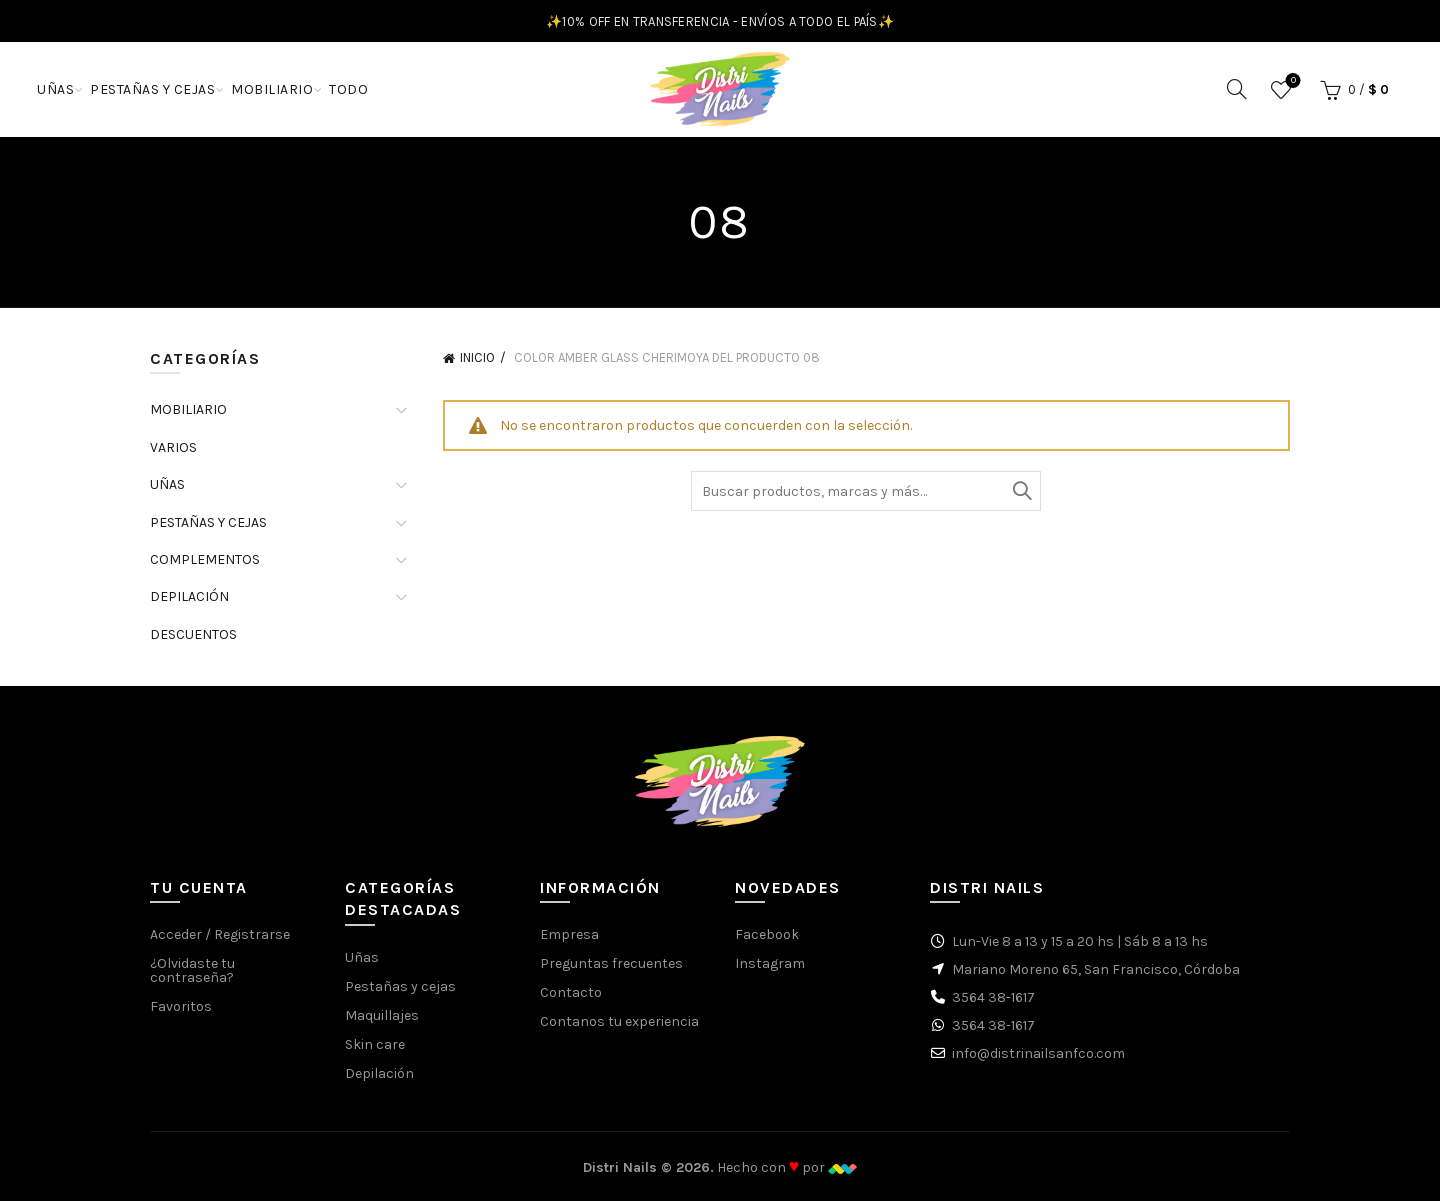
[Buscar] (1237, 89)
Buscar (1021, 491)
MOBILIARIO (272, 89)
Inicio (477, 357)
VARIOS (173, 447)
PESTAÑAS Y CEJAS (152, 89)
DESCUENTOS (193, 634)
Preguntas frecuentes (611, 963)
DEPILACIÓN (189, 596)
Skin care (375, 1044)
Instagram (770, 963)
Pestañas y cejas (400, 986)
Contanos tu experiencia (619, 1021)
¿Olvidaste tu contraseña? (192, 970)
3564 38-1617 (993, 997)
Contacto (571, 992)
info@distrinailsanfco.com (1038, 1053)
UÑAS (55, 89)
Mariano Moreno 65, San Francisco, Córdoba (1096, 969)
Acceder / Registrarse (220, 934)
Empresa (569, 934)
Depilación (379, 1073)
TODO (348, 89)
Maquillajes (382, 1015)
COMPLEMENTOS (205, 559)
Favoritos (1291, 81)
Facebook (767, 934)
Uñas (362, 957)
